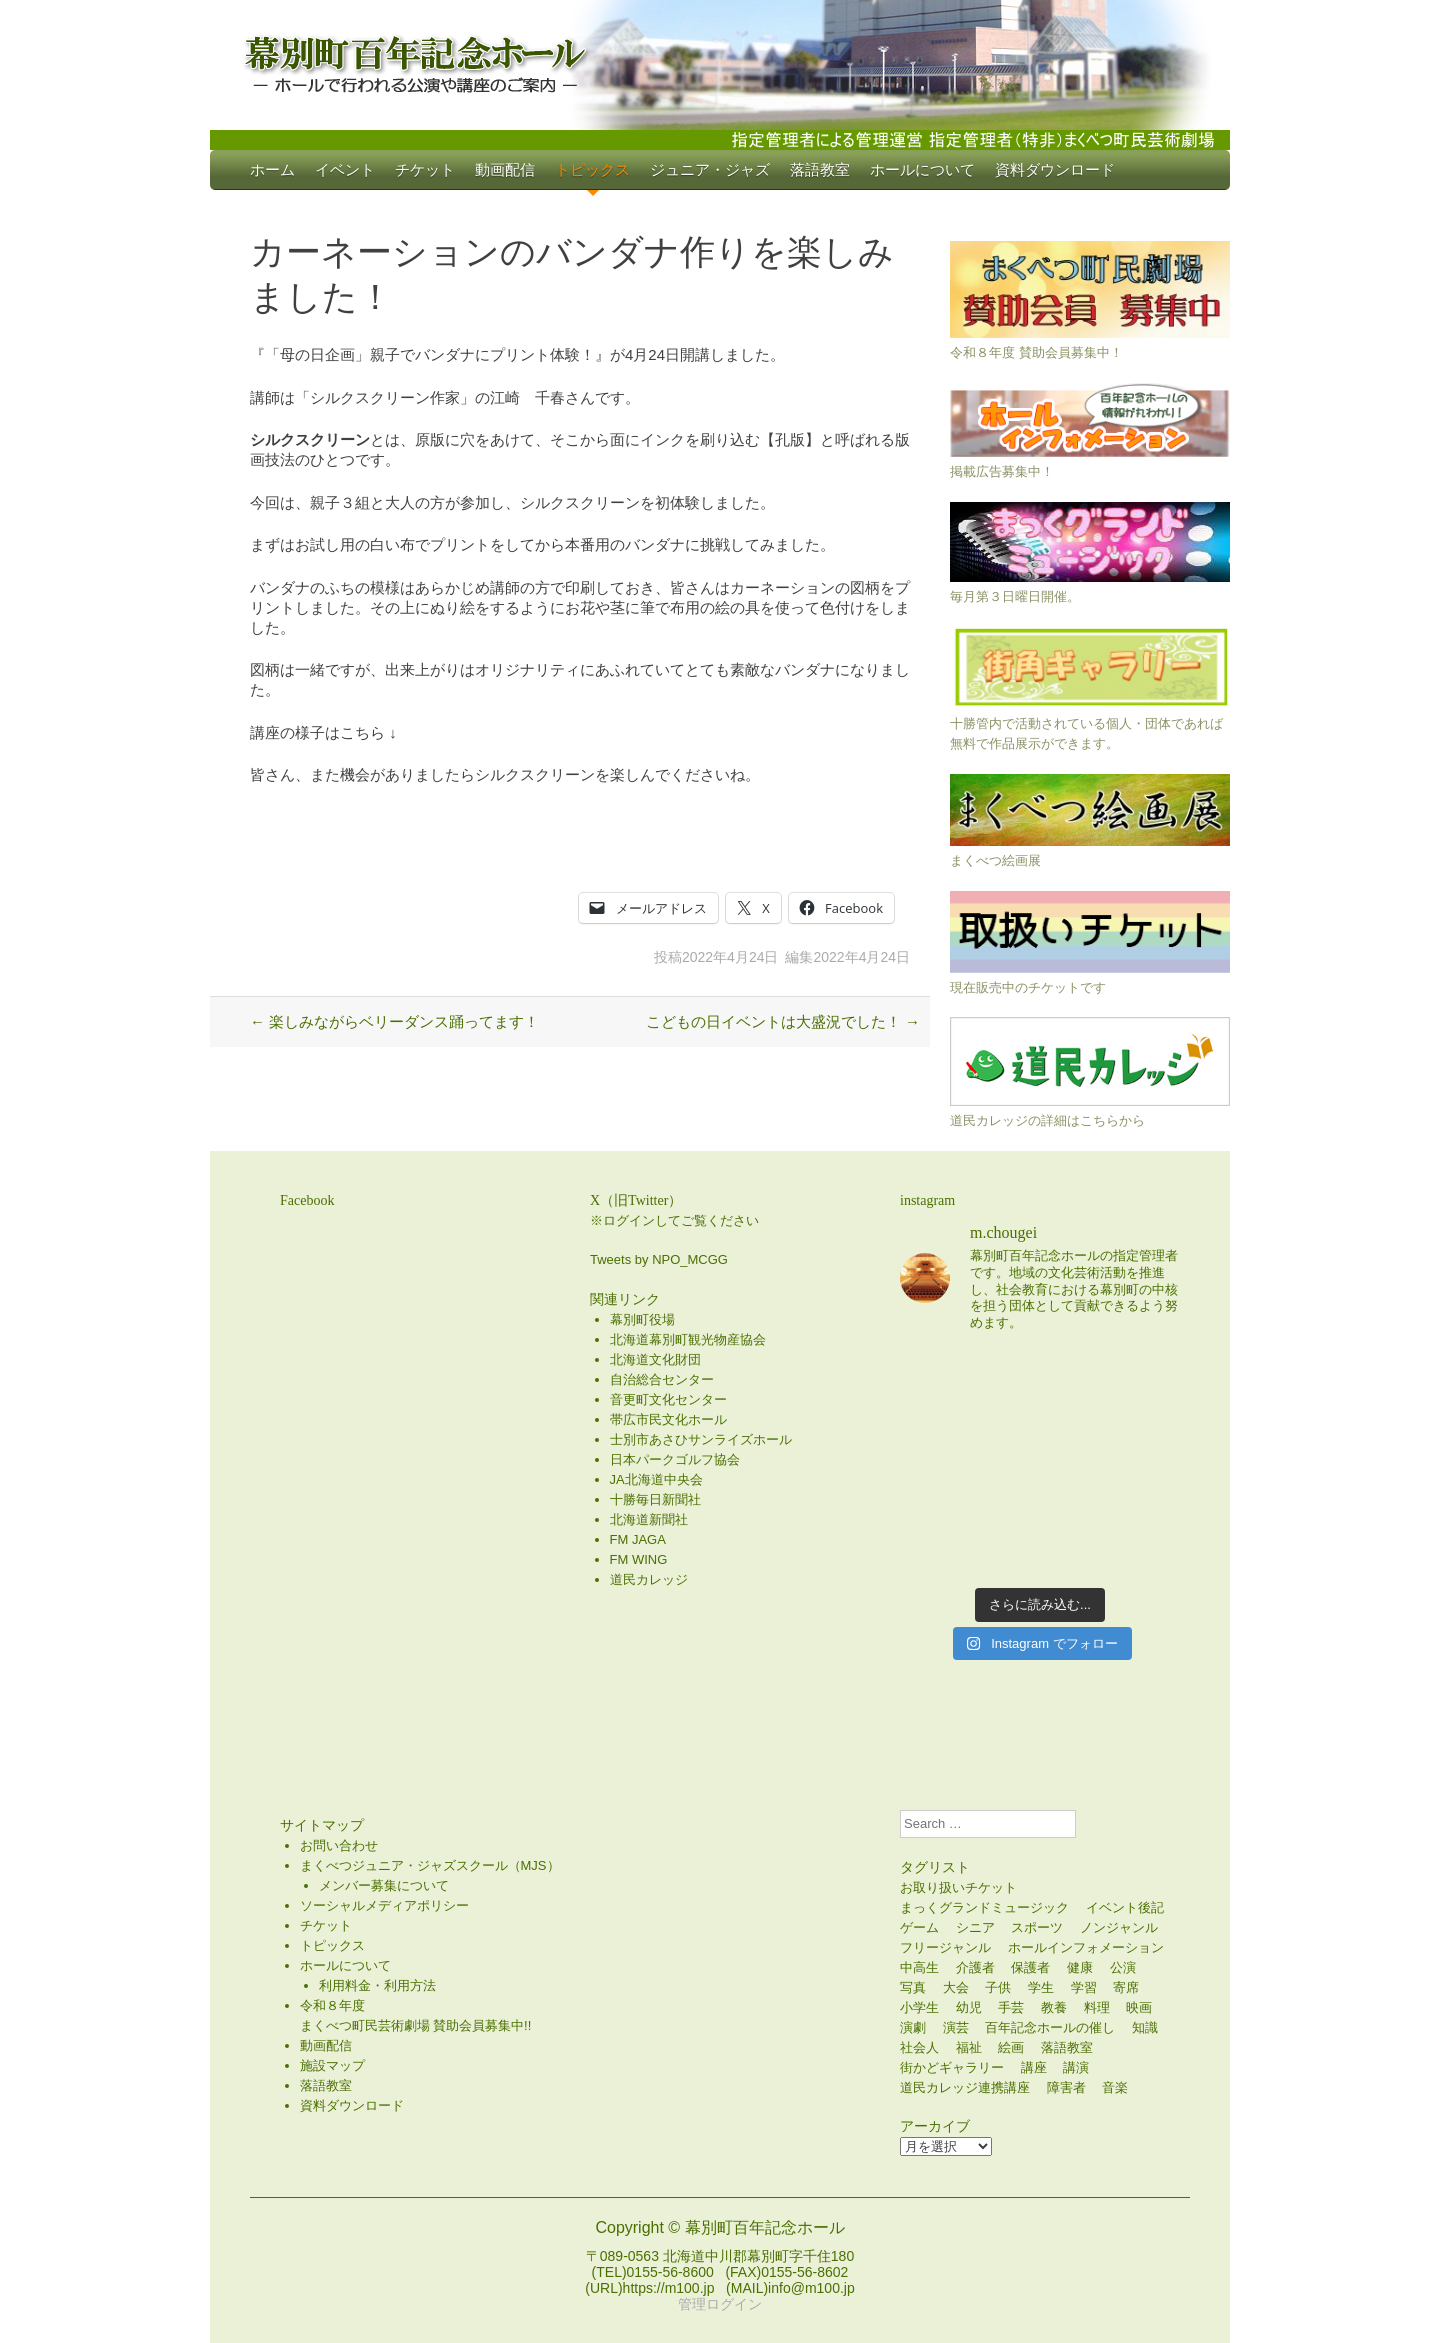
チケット (425, 169)
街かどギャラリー (952, 2067)
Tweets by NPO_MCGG (659, 1259)
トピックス (592, 169)
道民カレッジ (649, 1579)
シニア (975, 1927)
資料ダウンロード (1055, 169)
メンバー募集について (384, 1885)
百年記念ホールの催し (1050, 2027)
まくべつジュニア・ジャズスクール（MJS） (430, 1865)
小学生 (919, 2007)
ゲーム (919, 1927)
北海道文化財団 (655, 1359)
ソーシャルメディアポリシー (384, 1905)
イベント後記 (1125, 1907)
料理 (1097, 2007)
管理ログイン (720, 2304)
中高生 (919, 1967)
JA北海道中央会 (656, 1479)
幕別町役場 (642, 1319)
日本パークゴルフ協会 (675, 1459)
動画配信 (505, 169)
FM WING (639, 1559)
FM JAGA (638, 1539)
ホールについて (922, 169)
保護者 (1030, 1967)
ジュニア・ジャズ (710, 169)
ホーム (272, 169)
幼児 (969, 2007)
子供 (998, 1987)
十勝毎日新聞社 (655, 1499)
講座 (1034, 2067)
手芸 (1011, 2007)
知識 (1145, 2027)
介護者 (975, 1967)
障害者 (1066, 2087)
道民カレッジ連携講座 (965, 2087)
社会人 (919, 2047)
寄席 (1126, 1987)
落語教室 (820, 169)
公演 (1123, 1967)
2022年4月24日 (730, 957)
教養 (1054, 2007)
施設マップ (332, 2065)
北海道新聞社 (649, 1519)
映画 (1139, 2007)
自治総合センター (662, 1379)
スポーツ (1037, 1927)
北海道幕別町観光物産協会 (688, 1339)
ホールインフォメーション (1086, 1947)
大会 (956, 1987)
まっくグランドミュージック (984, 1907)
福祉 (969, 2047)
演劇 (913, 2027)
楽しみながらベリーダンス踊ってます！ (394, 1021)
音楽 (1115, 2087)
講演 (1076, 2067)
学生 (1041, 1987)
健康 (1080, 1967)
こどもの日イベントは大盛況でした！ (783, 1021)
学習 (1084, 1987)
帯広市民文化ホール (668, 1419)
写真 (913, 1987)
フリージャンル (945, 1947)
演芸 (956, 2027)
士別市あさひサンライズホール (701, 1439)
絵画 (1011, 2047)
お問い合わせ (339, 1845)
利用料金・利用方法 (377, 1985)
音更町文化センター (668, 1399)
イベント (345, 169)
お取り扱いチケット (958, 1887)
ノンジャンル (1119, 1927)
